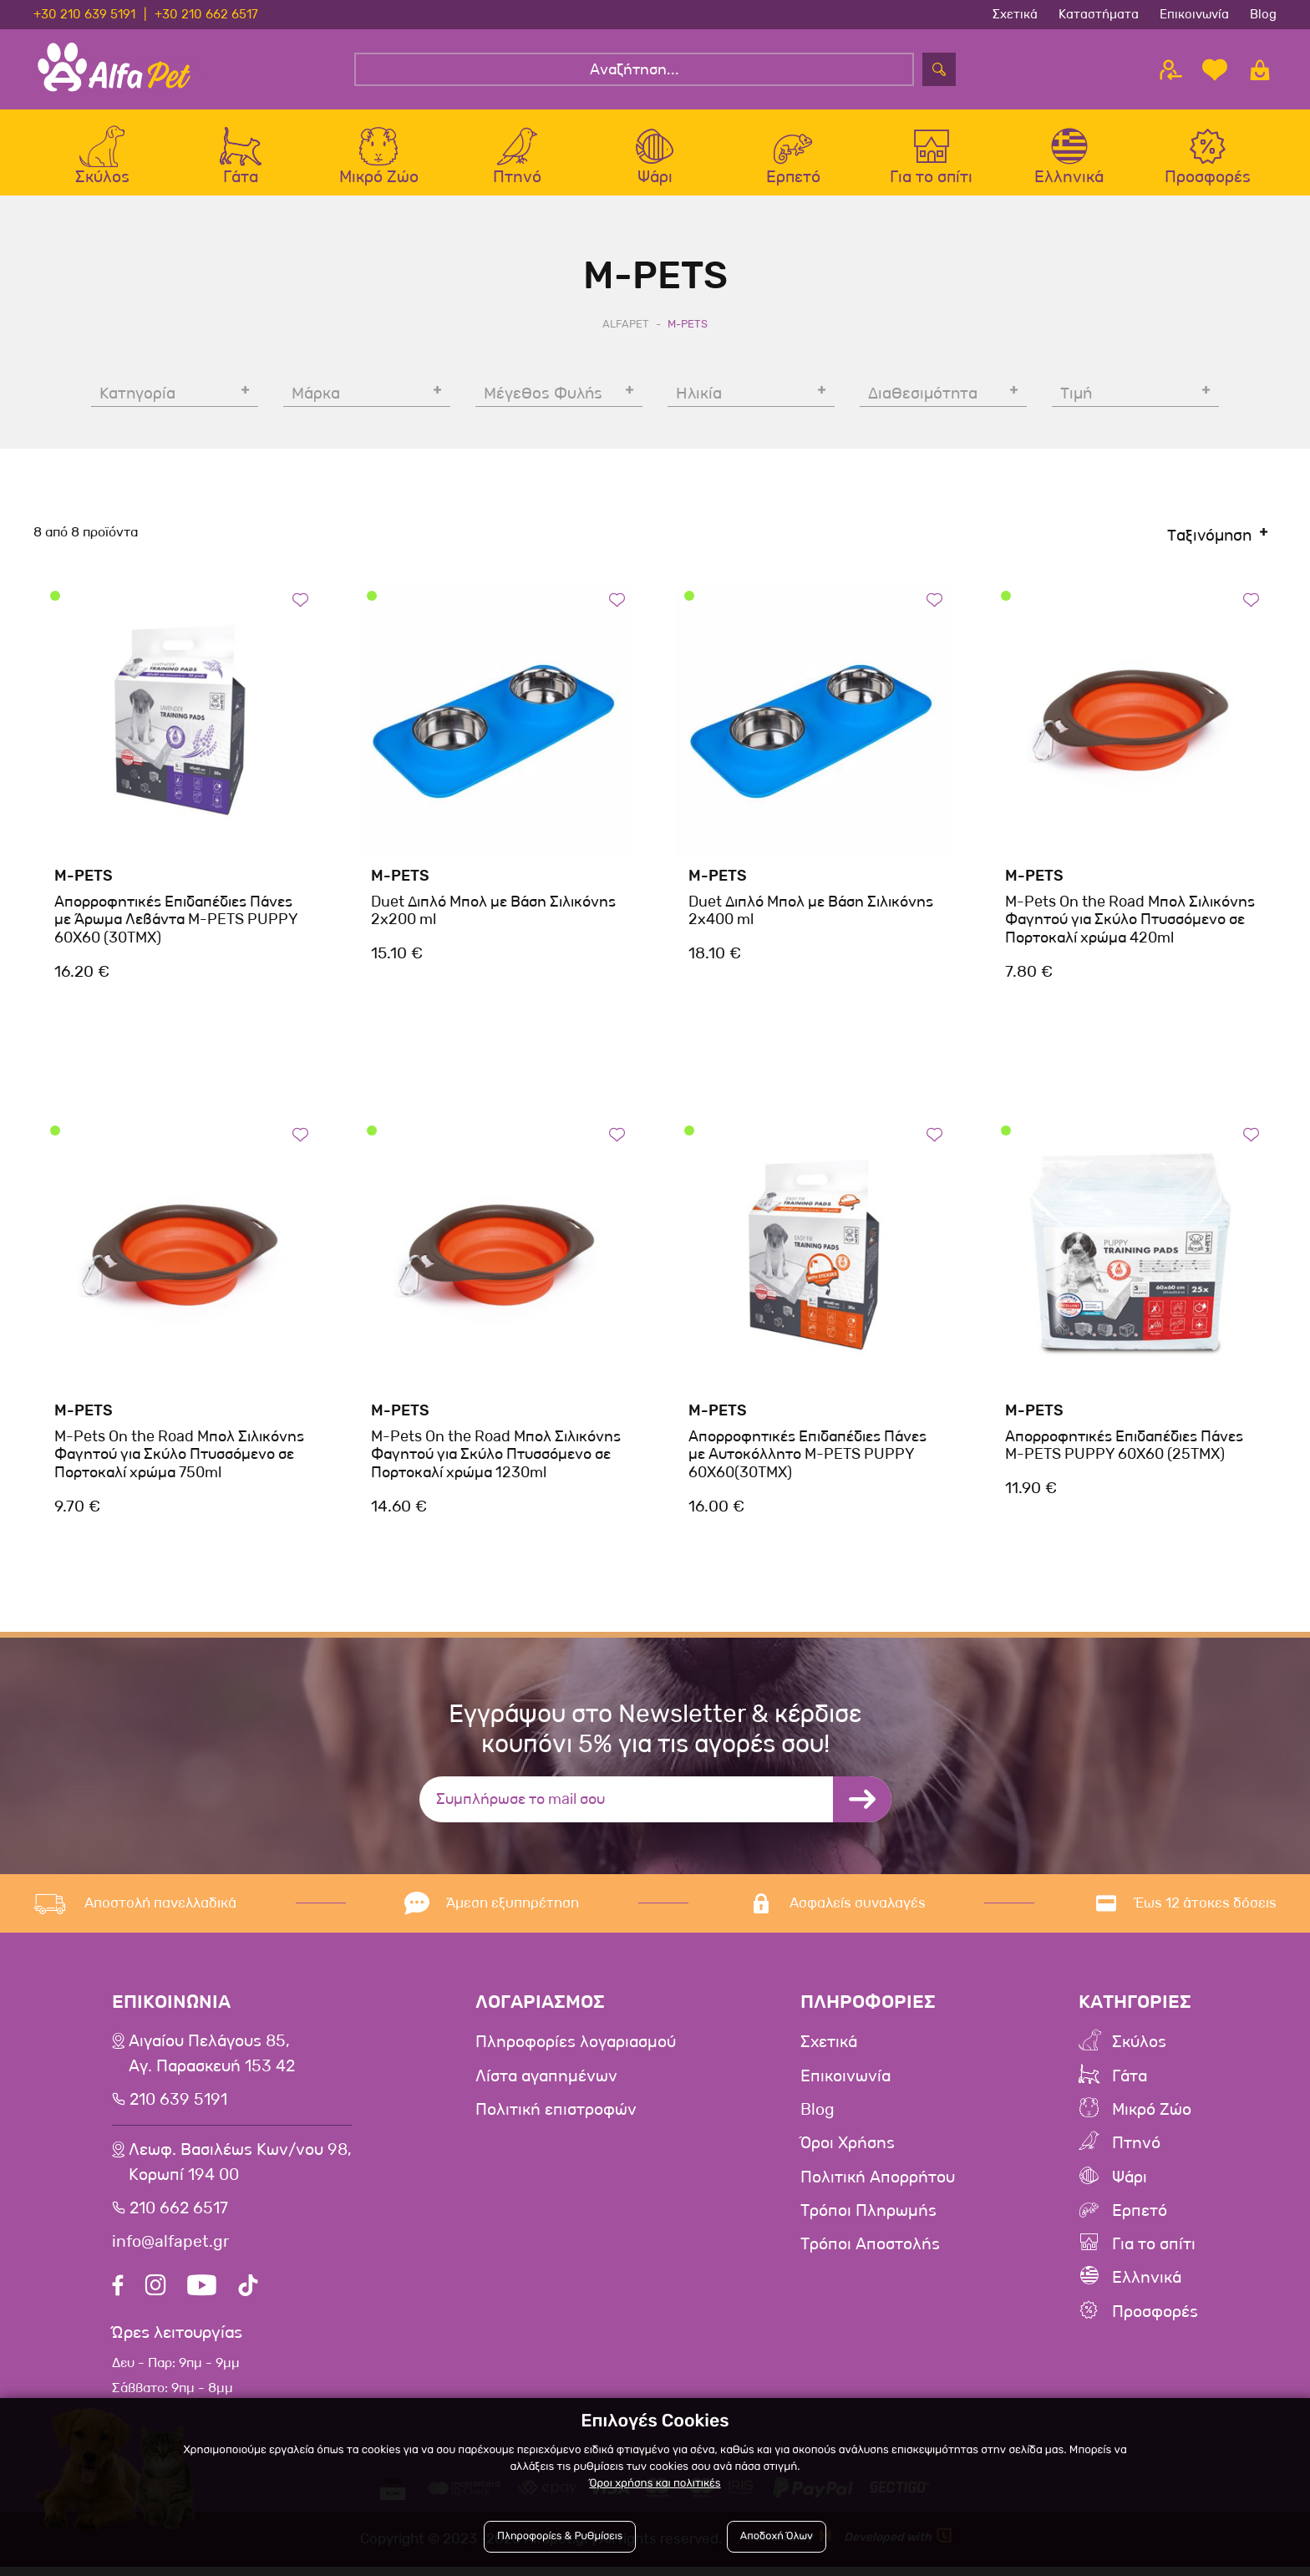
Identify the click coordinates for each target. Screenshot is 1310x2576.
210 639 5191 (180, 2108)
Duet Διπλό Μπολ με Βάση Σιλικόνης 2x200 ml (493, 917)
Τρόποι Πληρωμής (868, 2217)
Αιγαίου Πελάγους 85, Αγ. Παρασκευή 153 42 (213, 2062)
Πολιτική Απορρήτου (878, 2183)
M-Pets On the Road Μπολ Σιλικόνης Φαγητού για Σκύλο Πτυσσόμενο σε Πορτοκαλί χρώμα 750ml (179, 1461)
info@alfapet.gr (172, 2251)
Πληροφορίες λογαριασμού (577, 2049)
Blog (1263, 14)
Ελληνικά (1147, 2283)
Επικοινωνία (1194, 14)
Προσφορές (1155, 2317)
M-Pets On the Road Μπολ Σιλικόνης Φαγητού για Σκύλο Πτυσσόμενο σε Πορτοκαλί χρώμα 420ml (1130, 926)
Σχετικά (1015, 14)
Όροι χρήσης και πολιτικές (654, 2483)
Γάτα (1129, 2083)
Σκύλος (1139, 2049)
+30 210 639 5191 (84, 14)
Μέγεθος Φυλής (543, 401)
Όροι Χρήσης (848, 2150)
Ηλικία (699, 401)
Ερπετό (1139, 2217)
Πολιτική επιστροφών (557, 2116)
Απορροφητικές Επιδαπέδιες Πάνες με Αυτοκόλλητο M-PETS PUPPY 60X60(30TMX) (807, 1461)
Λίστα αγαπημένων (547, 2083)
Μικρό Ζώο (1152, 2116)
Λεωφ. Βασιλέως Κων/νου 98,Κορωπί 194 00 (241, 2171)
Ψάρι (1130, 2183)
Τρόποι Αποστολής (870, 2250)
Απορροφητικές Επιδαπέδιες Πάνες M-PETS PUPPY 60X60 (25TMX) (1124, 1452)
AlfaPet (625, 330)
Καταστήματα (1099, 14)
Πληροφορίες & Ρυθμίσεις (559, 2536)
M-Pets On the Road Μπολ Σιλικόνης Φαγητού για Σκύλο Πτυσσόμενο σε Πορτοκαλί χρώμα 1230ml (496, 1461)
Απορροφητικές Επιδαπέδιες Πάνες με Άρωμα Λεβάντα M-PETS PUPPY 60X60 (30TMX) (175, 926)
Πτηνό (1136, 2150)
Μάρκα (316, 401)
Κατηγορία (137, 401)
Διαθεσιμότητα (922, 401)
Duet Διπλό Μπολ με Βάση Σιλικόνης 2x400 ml (810, 917)
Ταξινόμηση (1209, 543)
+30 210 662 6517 (206, 14)
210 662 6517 (180, 2217)
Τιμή (1076, 401)
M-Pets (83, 882)
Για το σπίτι (1154, 2250)
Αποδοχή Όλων (776, 2536)
